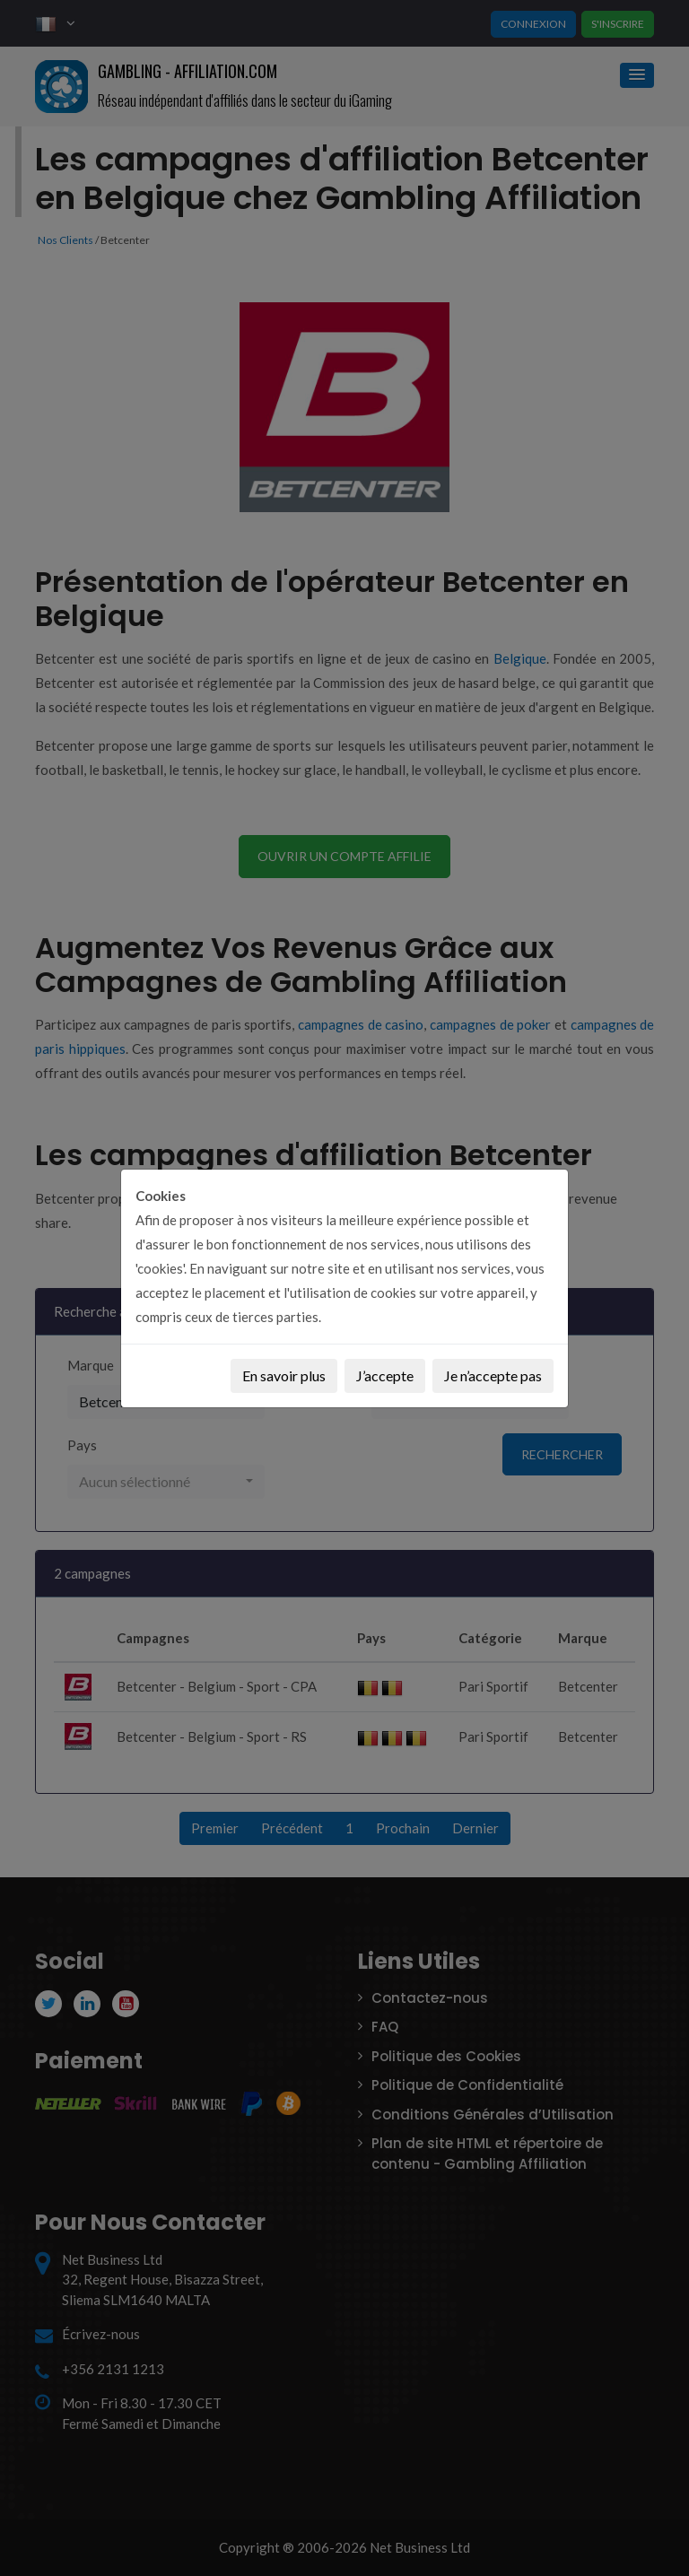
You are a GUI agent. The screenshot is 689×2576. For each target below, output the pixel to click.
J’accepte (385, 1375)
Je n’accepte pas (493, 1375)
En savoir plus (284, 1375)
